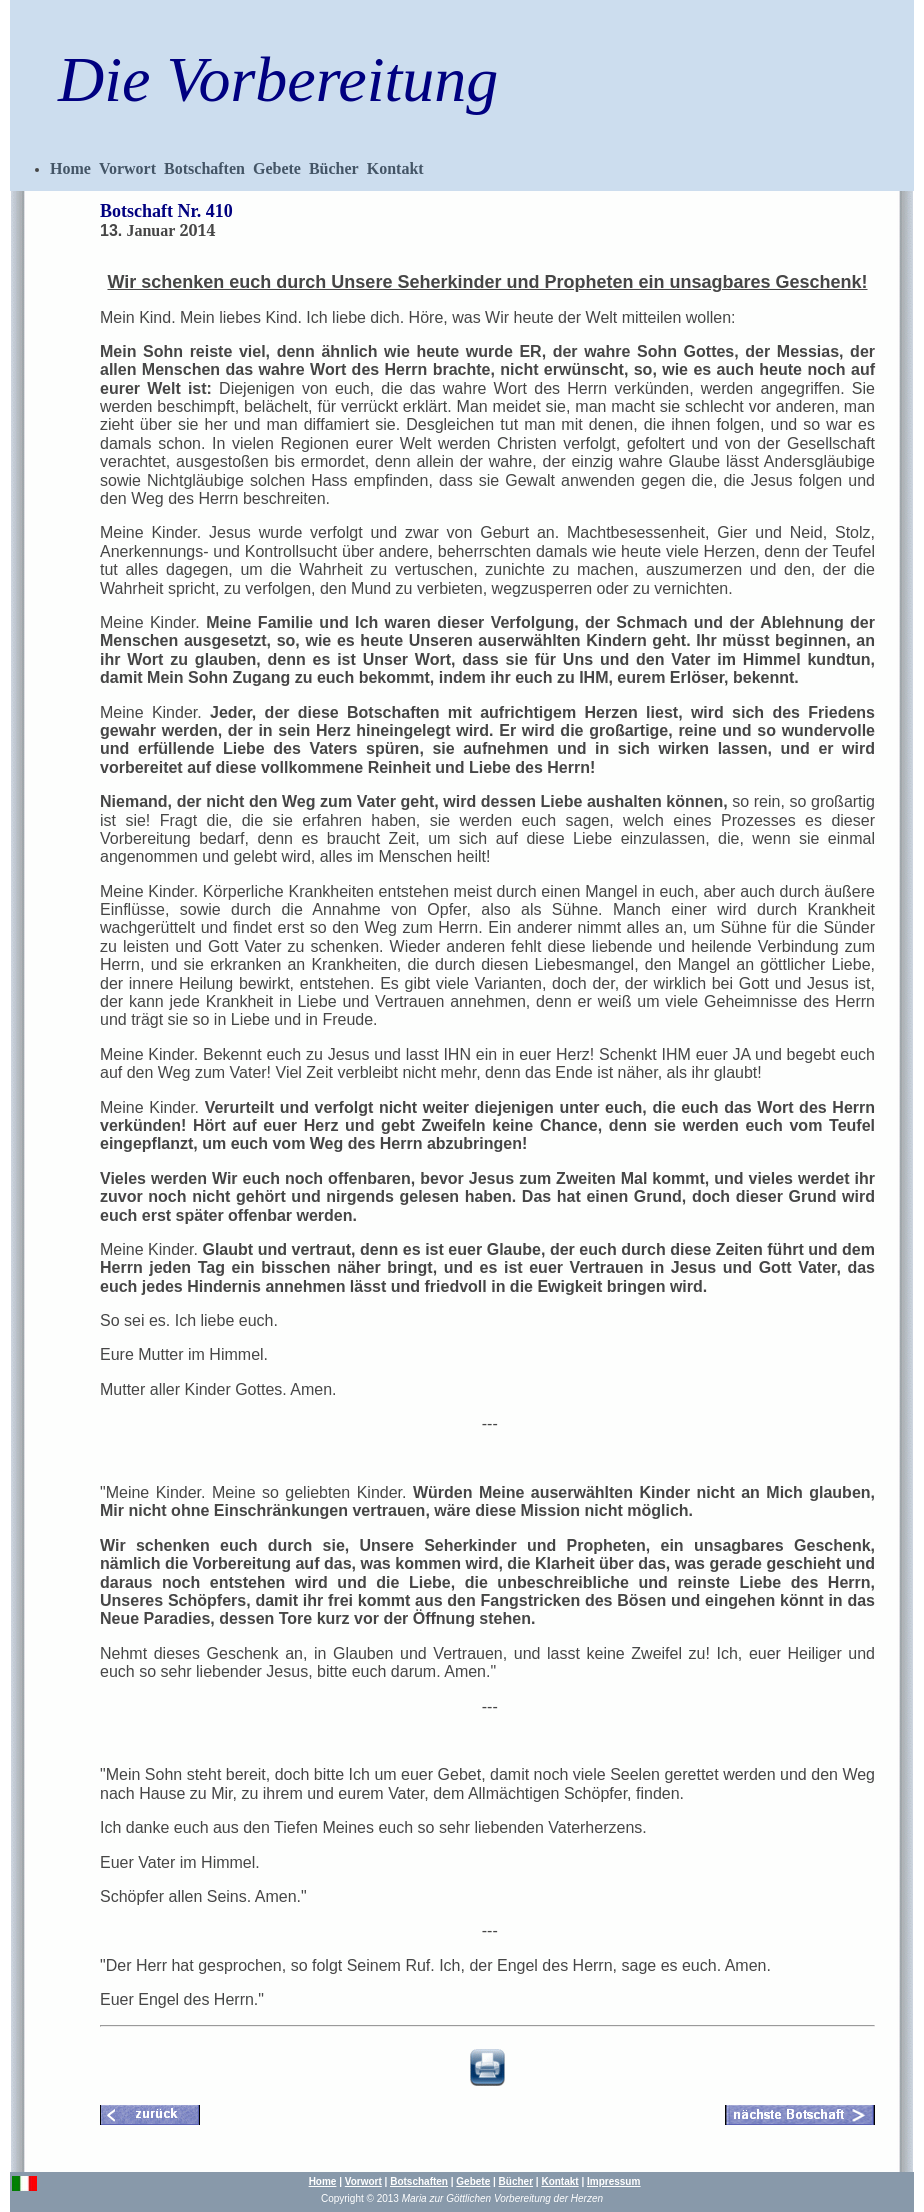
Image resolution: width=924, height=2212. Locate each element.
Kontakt (395, 168)
